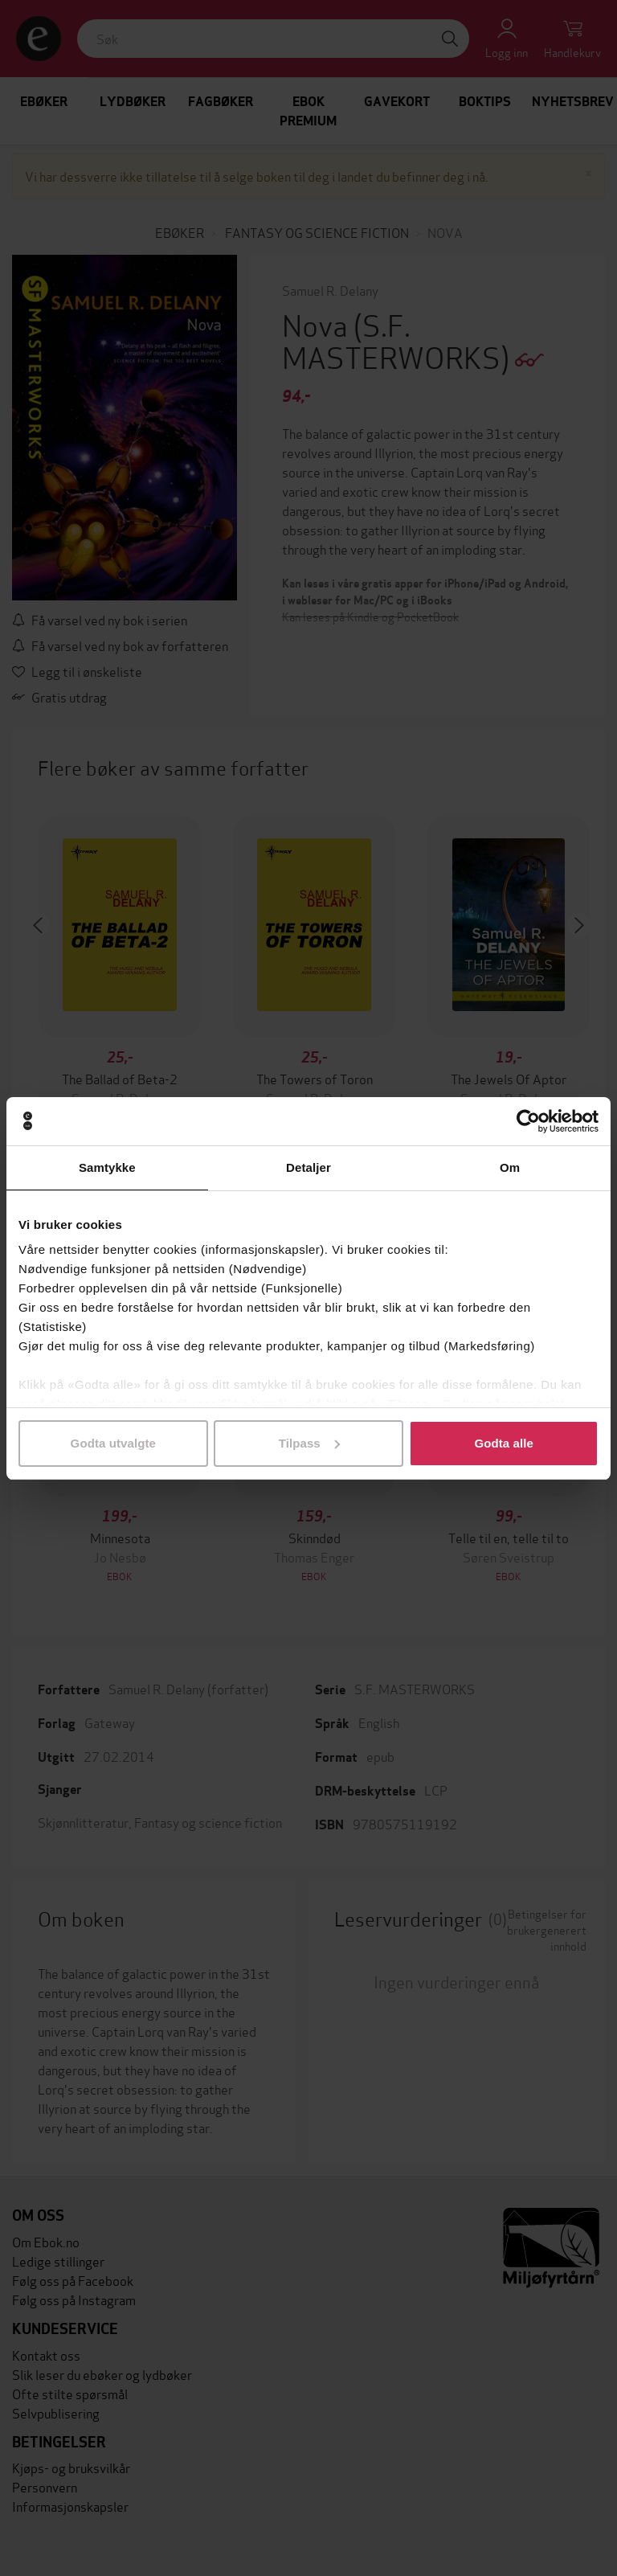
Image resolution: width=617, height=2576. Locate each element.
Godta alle (503, 1443)
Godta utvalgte (113, 1443)
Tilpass (309, 1443)
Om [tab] (510, 1167)
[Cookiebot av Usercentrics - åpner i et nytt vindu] (528, 1121)
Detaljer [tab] (308, 1167)
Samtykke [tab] (107, 1167)
